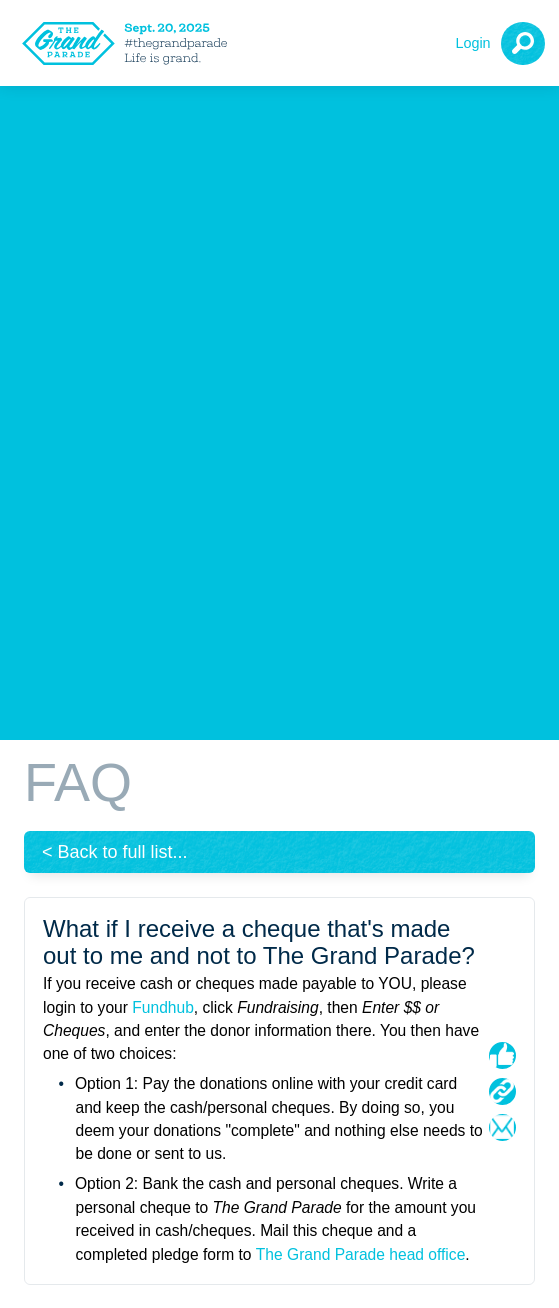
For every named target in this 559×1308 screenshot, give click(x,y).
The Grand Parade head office (361, 1254)
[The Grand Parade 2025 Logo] (130, 43)
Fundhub (163, 1007)
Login (472, 43)
